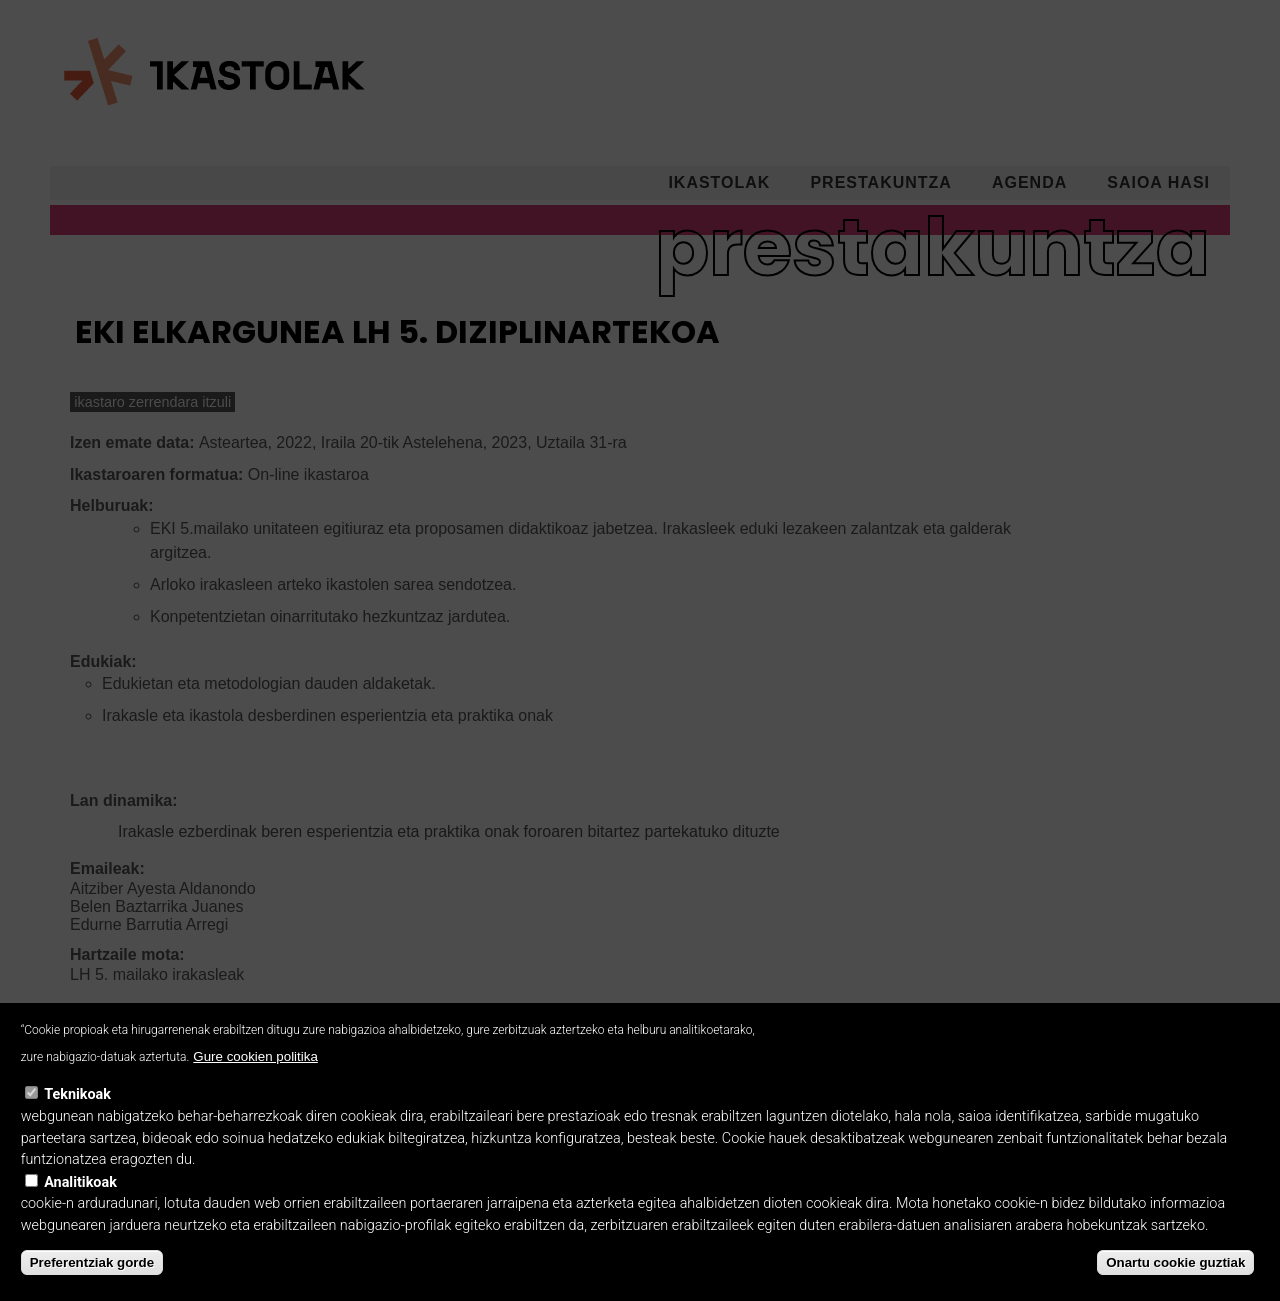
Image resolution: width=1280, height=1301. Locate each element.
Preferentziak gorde (92, 1283)
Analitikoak (80, 1203)
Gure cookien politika (255, 1077)
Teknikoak (77, 1115)
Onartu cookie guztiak (1175, 1283)
